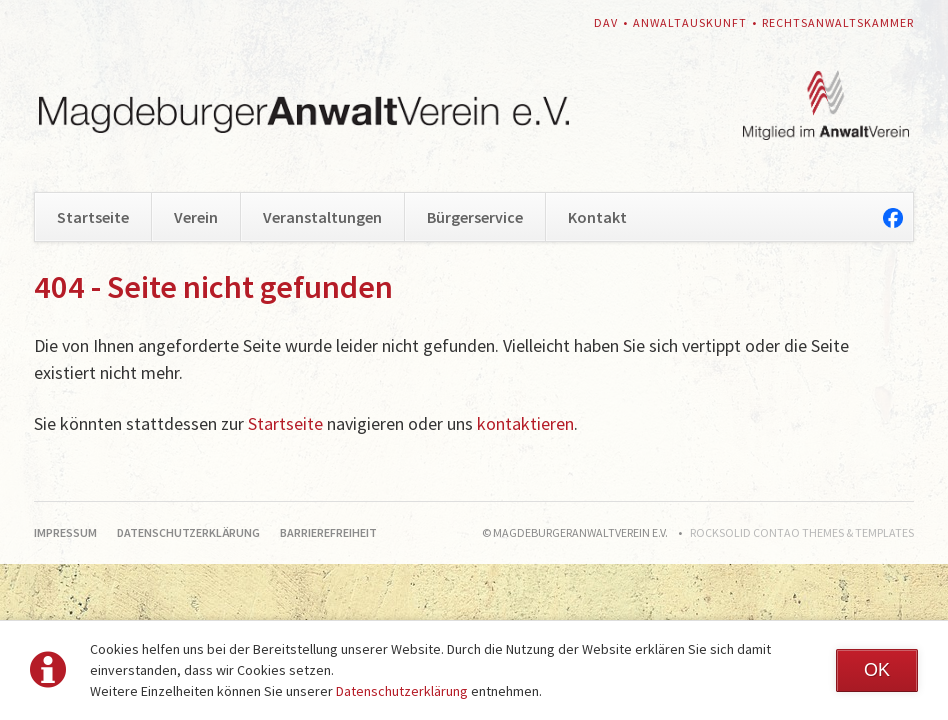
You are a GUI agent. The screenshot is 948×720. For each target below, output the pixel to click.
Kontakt (597, 217)
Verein (196, 217)
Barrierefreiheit (328, 532)
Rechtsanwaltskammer (838, 22)
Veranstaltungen (322, 217)
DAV (606, 22)
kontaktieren (525, 423)
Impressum (65, 532)
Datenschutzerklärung (402, 691)
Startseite (93, 217)
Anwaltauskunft (690, 22)
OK (877, 670)
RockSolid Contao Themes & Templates (802, 532)
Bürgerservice (475, 217)
